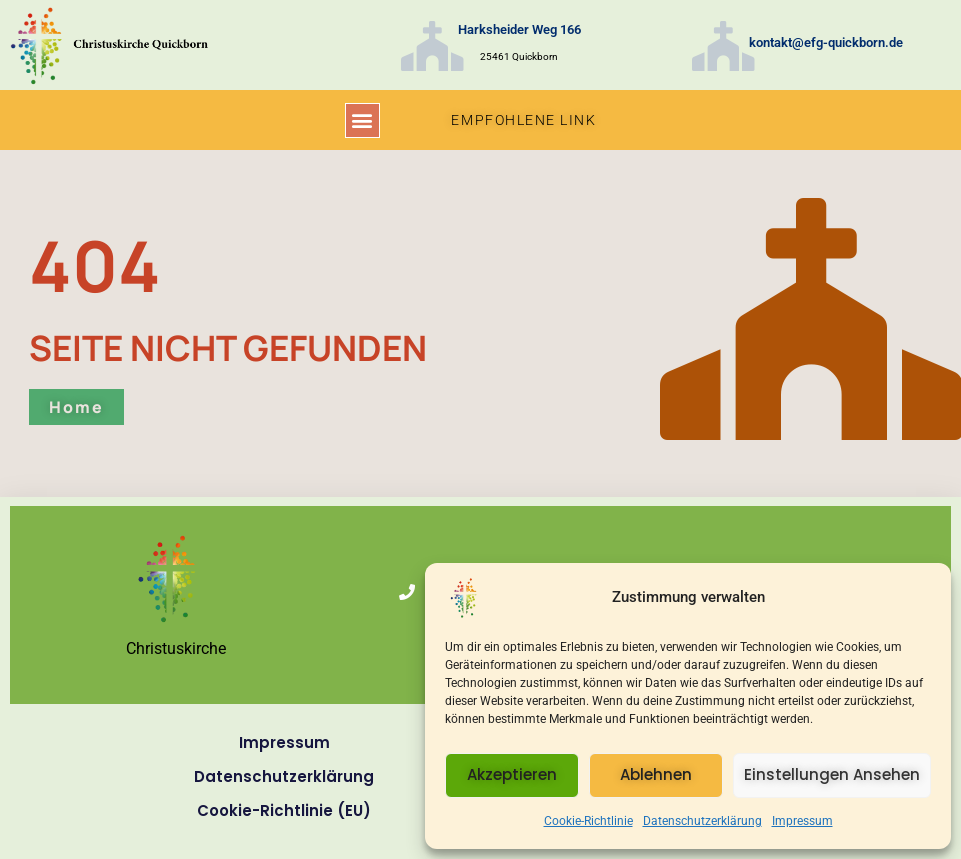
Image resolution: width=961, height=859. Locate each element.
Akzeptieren (512, 774)
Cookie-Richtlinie (588, 821)
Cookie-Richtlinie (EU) (284, 811)
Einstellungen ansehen (832, 774)
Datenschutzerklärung (702, 821)
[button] (362, 120)
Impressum (802, 821)
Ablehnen (656, 774)
